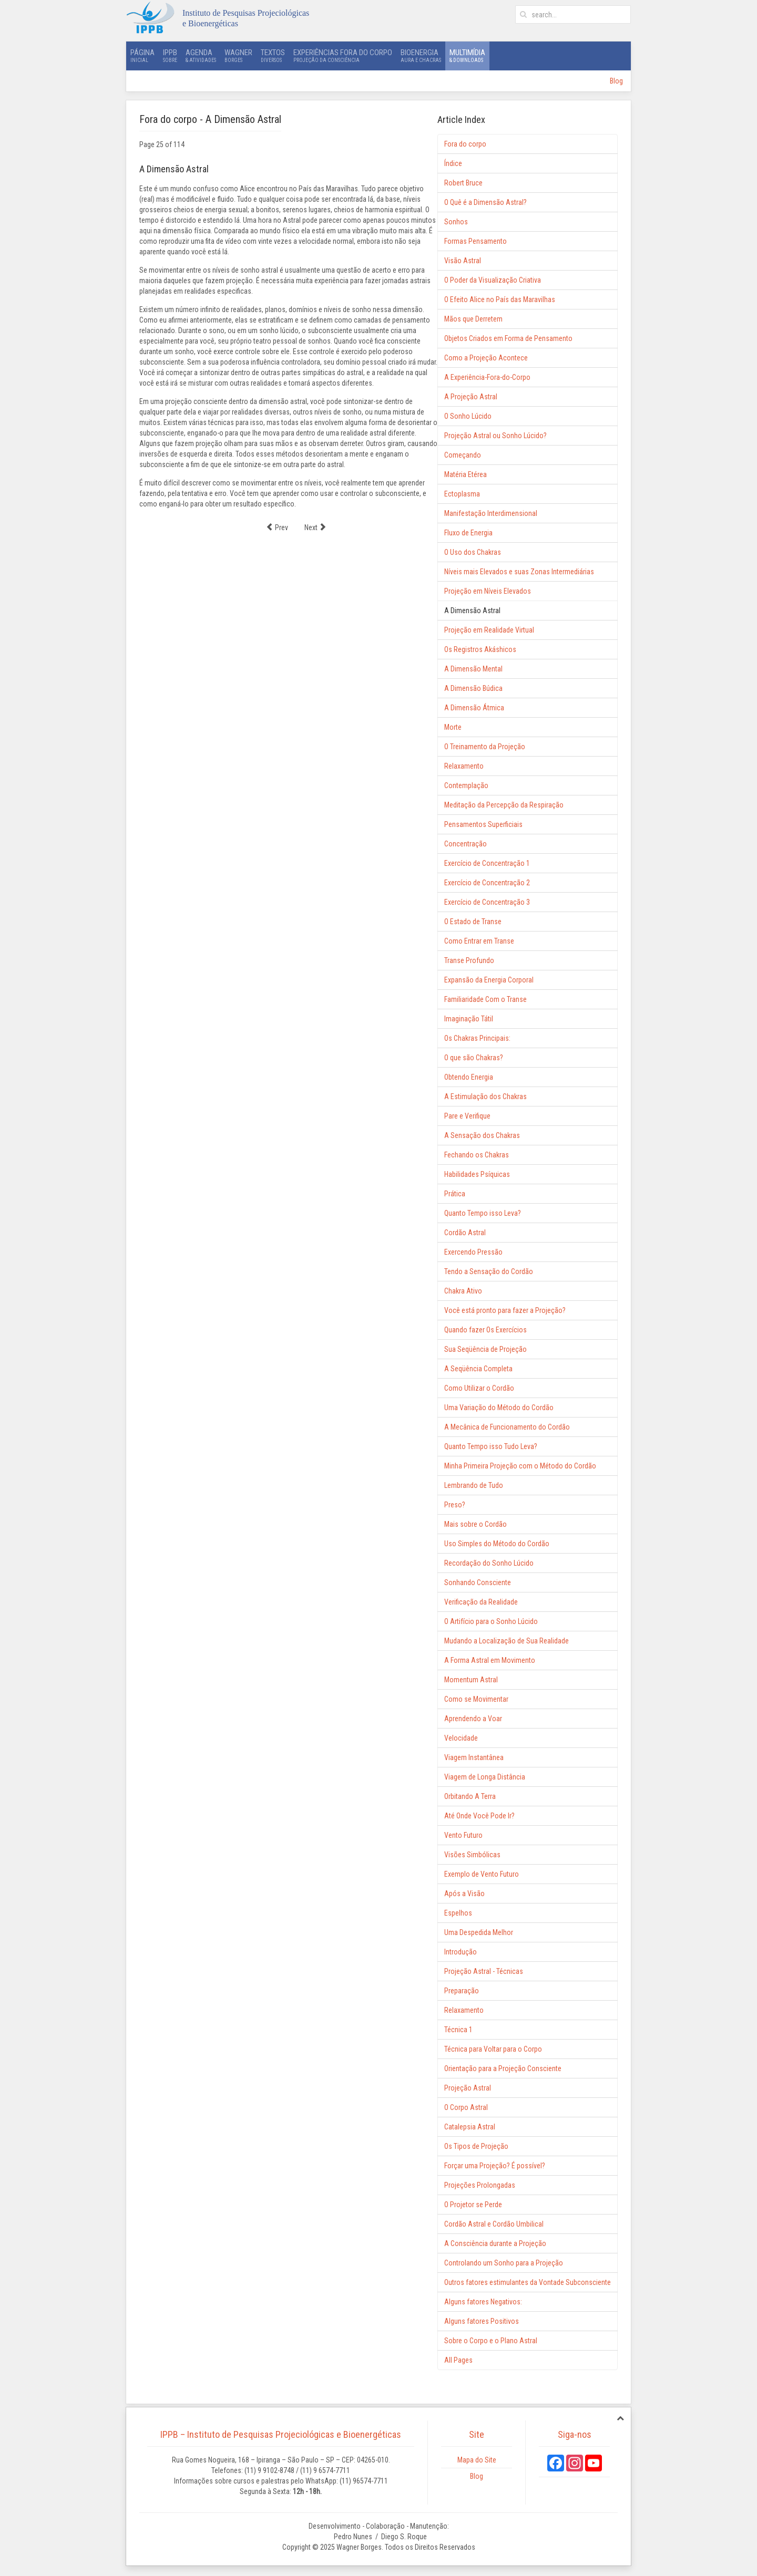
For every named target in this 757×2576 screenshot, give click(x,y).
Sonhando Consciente (477, 1582)
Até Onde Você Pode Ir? (479, 1816)
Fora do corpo (465, 144)
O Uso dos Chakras (472, 552)
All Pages (458, 2360)
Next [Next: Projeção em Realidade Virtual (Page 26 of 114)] (315, 527)
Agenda (201, 56)
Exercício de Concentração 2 (487, 882)
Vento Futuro (463, 1835)
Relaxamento (464, 766)
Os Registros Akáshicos (480, 649)
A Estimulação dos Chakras (485, 1096)
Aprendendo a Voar (473, 1718)
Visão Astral (462, 260)
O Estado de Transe (473, 921)
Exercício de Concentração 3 (487, 902)
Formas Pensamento (475, 241)
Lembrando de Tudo (473, 1485)
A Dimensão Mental (473, 669)
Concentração (465, 844)
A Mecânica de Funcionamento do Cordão (507, 1427)
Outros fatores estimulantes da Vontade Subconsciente (527, 2282)
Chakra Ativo (463, 1291)
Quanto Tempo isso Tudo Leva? (490, 1446)
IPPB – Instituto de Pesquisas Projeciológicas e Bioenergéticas (280, 2434)
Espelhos (458, 1913)
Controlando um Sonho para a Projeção (503, 2263)
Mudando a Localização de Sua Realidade (506, 1641)
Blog (616, 81)
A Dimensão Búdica (473, 688)
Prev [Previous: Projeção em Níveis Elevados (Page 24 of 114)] (277, 527)
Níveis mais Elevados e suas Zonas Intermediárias (519, 571)
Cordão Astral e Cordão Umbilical (494, 2224)
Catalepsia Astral (469, 2127)
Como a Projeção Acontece (486, 358)
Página (142, 56)
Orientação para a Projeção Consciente (502, 2068)
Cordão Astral (465, 1232)
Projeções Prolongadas (479, 2185)
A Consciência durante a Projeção (495, 2243)
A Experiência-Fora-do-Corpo (487, 377)
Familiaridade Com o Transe (485, 999)
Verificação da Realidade (481, 1602)
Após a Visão (464, 1893)
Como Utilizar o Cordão (479, 1388)
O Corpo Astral (466, 2107)
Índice (453, 163)
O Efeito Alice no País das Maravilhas (499, 299)
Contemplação (466, 785)
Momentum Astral (471, 1679)
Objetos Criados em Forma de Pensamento (508, 338)
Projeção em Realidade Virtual (489, 630)
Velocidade (461, 1738)
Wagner (238, 56)
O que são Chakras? (473, 1057)
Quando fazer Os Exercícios (485, 1330)
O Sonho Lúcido (468, 416)
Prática (454, 1193)
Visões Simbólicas (472, 1854)
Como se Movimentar (476, 1699)
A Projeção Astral (470, 396)
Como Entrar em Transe (479, 941)
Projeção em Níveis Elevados (487, 591)
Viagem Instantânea (474, 1757)
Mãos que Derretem (473, 319)
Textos (273, 56)
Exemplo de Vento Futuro (481, 1874)
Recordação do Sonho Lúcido (489, 1563)
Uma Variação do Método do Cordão (499, 1407)
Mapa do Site (476, 2460)
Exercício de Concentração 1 (487, 863)
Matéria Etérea (465, 474)
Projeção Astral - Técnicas (483, 1971)
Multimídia (467, 56)
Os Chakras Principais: (477, 1038)
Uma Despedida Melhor (478, 1932)
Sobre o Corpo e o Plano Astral (490, 2340)
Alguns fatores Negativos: (483, 2302)
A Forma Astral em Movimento (489, 1660)
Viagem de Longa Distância (484, 1777)
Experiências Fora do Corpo (342, 56)
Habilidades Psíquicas (477, 1174)
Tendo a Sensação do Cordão (488, 1271)
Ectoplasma (462, 494)
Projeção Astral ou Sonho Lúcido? (495, 435)
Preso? (454, 1505)
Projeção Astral (467, 2088)
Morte (453, 727)
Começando (462, 455)
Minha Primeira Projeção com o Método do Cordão (520, 1466)
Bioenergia (421, 56)
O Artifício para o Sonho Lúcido (491, 1621)
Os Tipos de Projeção (476, 2146)
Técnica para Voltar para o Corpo (493, 2049)
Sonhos (456, 222)
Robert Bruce (463, 183)
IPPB (170, 56)
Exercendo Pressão (473, 1252)
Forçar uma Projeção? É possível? (494, 2165)
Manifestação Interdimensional (490, 513)
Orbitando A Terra (470, 1796)
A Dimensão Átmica (474, 708)
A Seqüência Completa (478, 1368)
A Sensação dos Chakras (482, 1135)
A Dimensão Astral (472, 610)
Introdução (460, 1952)
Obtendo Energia (468, 1077)
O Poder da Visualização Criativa (492, 280)
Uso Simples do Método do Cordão (496, 1543)
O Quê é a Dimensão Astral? (485, 202)
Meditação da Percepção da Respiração (504, 805)
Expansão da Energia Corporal (489, 980)
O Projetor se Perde (473, 2204)
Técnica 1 (458, 2029)
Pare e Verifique (467, 1116)
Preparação (461, 1991)
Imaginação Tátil (468, 1019)
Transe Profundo (469, 960)
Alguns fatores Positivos (481, 2321)
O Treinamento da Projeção (484, 746)
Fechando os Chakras (476, 1155)
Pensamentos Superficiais (483, 824)
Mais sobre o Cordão (475, 1524)
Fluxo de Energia (468, 533)
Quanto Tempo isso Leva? (482, 1213)
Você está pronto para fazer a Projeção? (505, 1310)
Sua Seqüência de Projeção (485, 1349)
